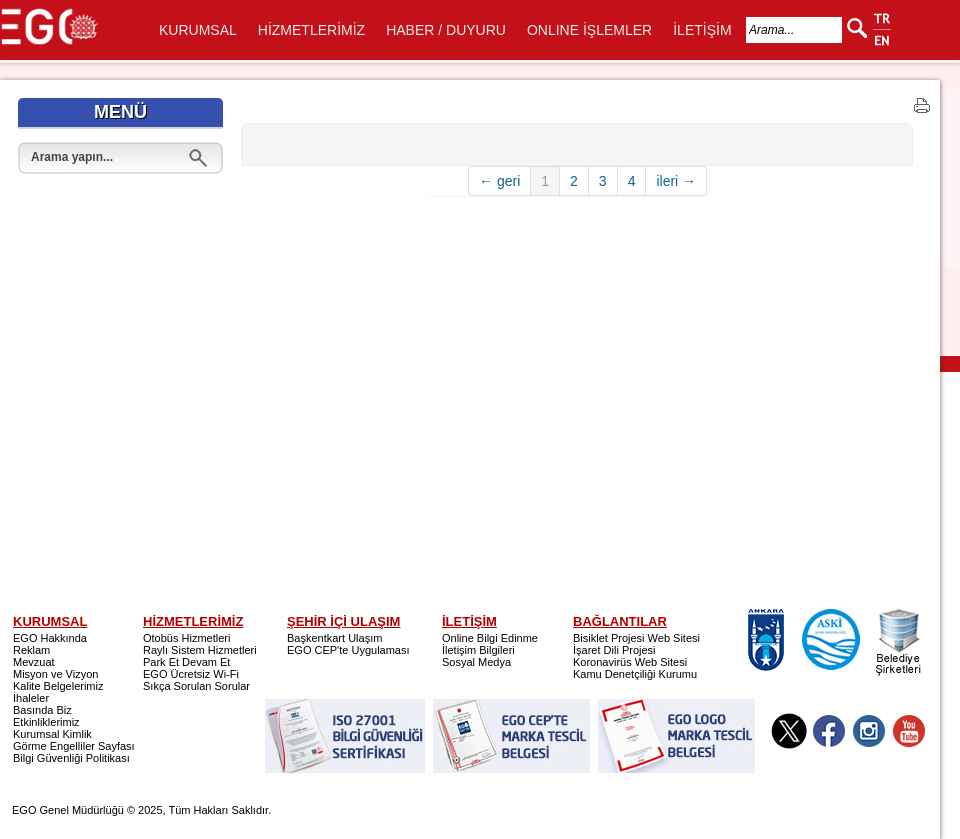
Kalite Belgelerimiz (58, 686)
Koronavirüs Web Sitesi (630, 662)
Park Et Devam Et (186, 662)
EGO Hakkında (50, 638)
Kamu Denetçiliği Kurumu (635, 674)
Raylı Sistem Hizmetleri (200, 650)
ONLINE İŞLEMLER (589, 30)
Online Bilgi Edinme (490, 638)
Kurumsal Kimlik (52, 734)
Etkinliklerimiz (46, 722)
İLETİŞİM (702, 30)
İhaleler (31, 698)
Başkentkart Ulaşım (334, 638)
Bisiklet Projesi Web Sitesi (636, 638)
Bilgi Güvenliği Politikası (71, 758)
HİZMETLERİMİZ (311, 30)
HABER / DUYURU (446, 30)
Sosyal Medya (476, 662)
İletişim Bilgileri (478, 650)
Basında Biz (42, 710)
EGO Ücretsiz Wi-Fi (191, 674)
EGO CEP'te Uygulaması (348, 650)
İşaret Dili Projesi (614, 650)
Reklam (31, 650)
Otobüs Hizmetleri (186, 638)
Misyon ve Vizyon (55, 674)
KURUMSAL (198, 30)
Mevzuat (34, 662)
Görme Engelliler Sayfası (74, 746)
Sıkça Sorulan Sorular (196, 686)
